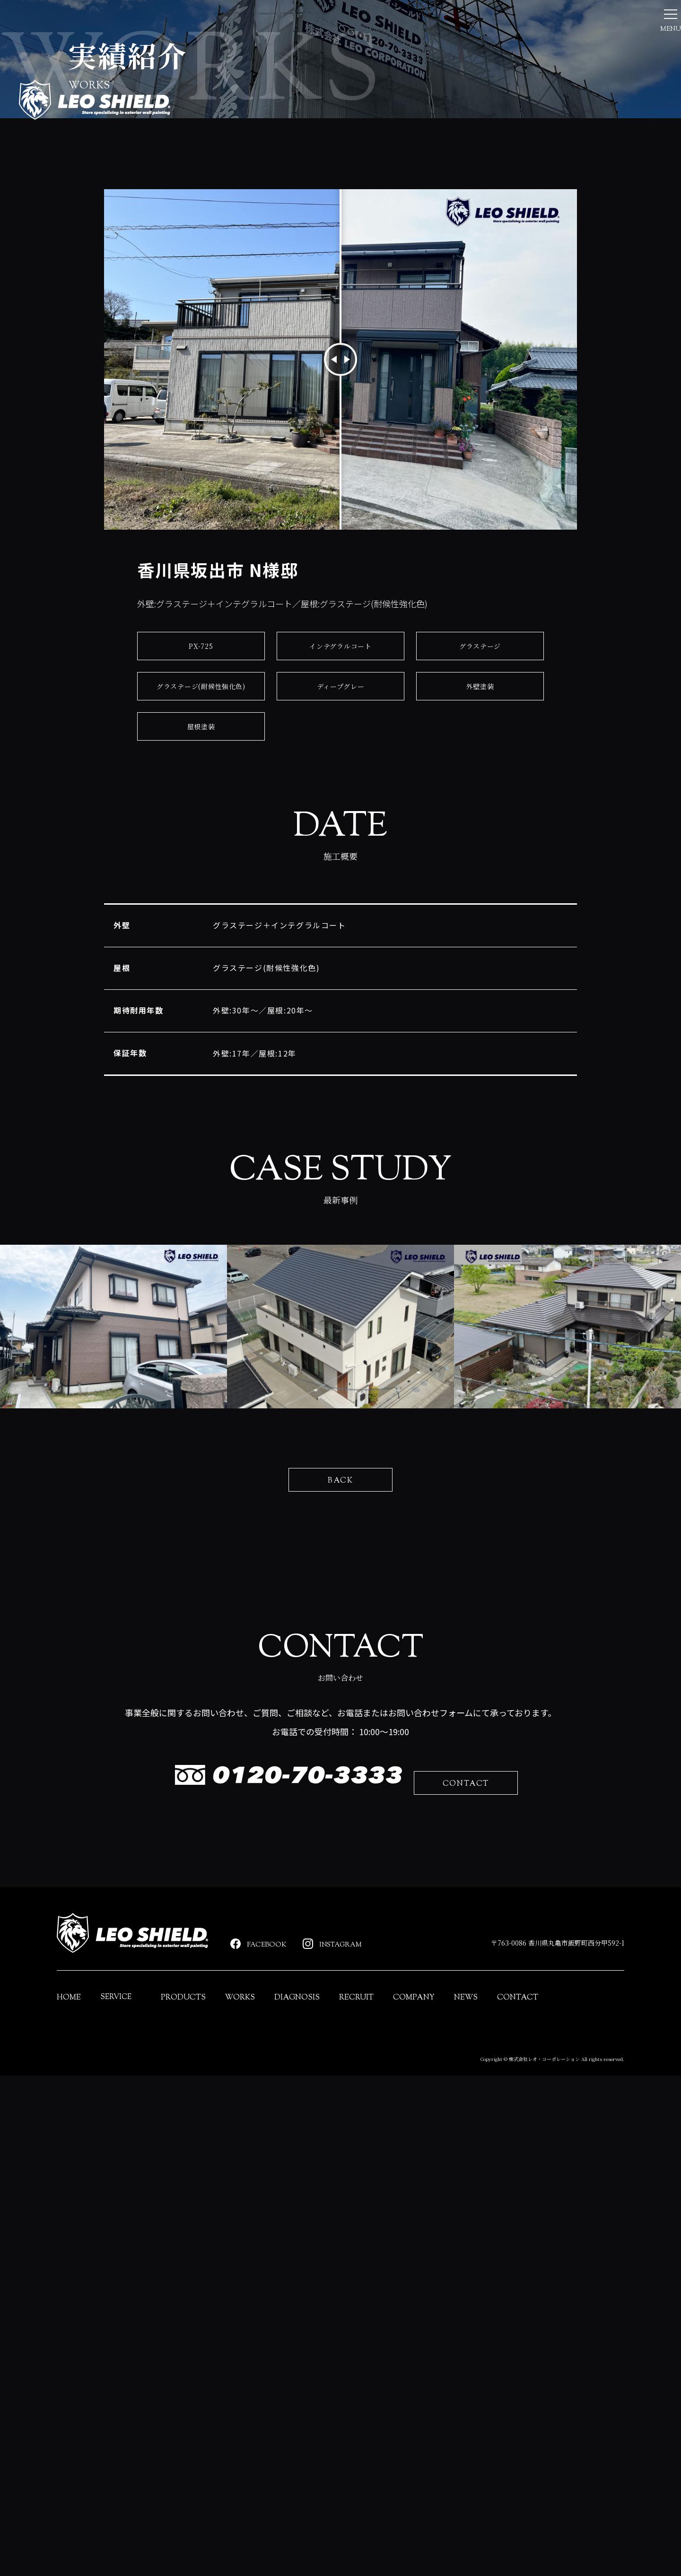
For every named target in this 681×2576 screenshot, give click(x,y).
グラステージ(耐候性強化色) (201, 862)
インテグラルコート (340, 822)
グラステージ (480, 822)
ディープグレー (340, 862)
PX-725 (201, 822)
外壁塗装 (480, 862)
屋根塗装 (201, 903)
